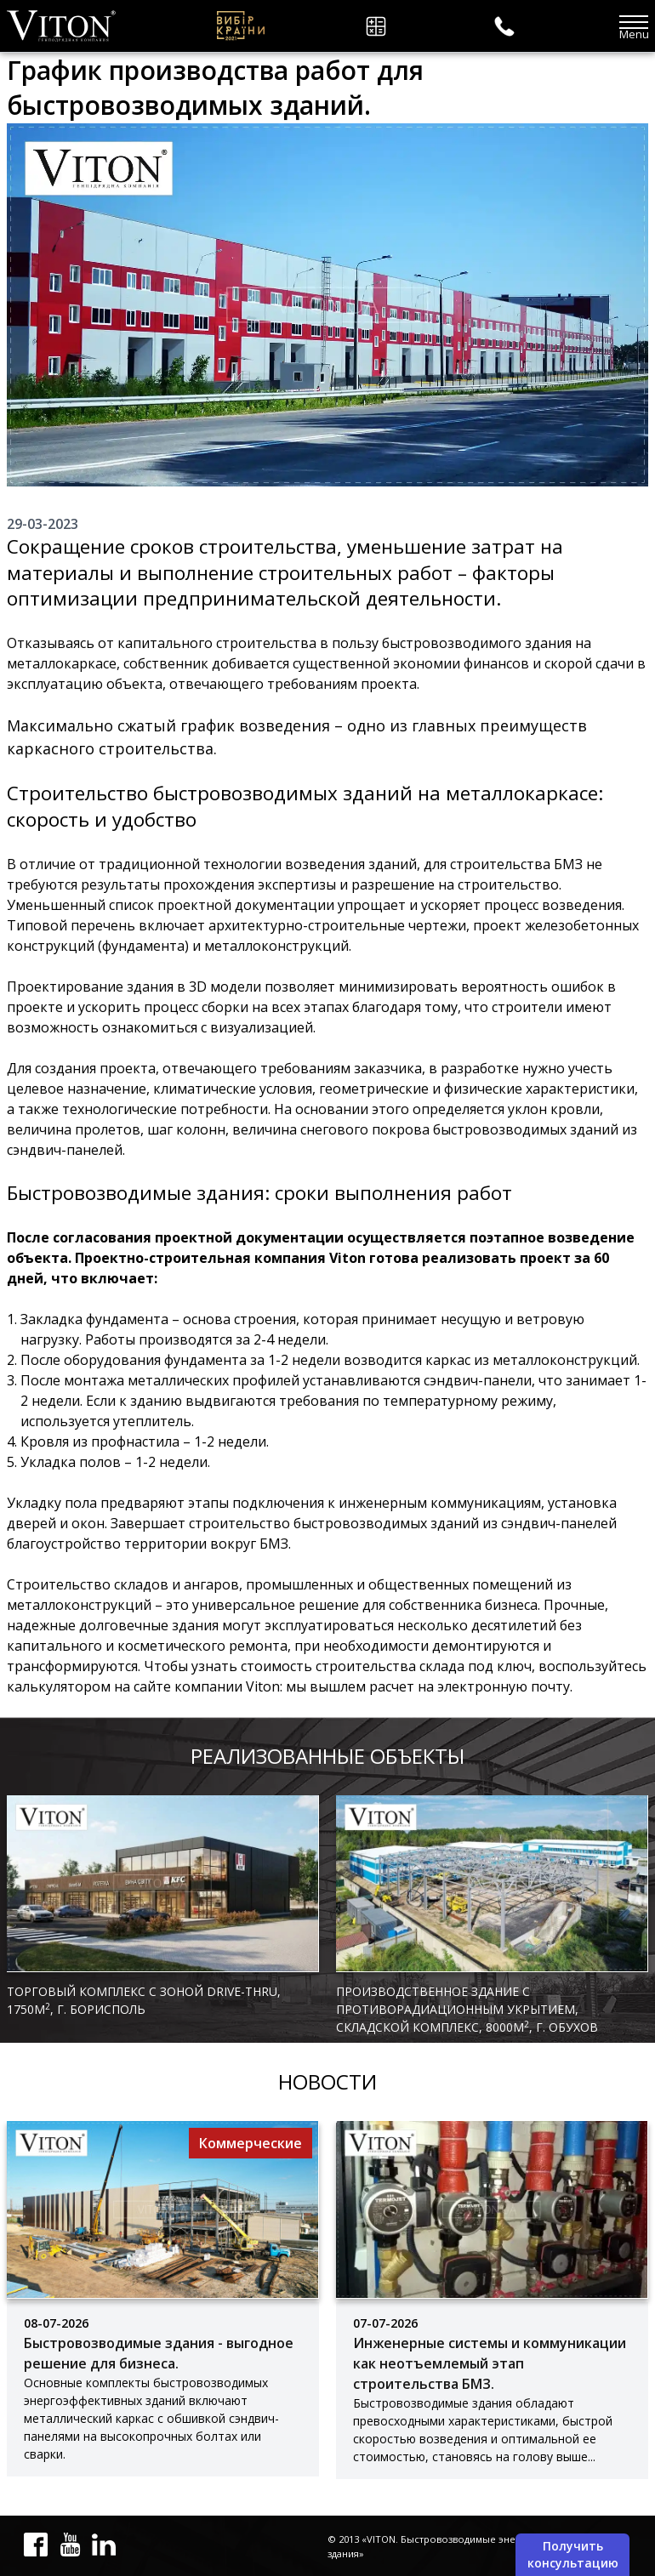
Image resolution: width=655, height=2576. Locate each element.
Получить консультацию (572, 2554)
